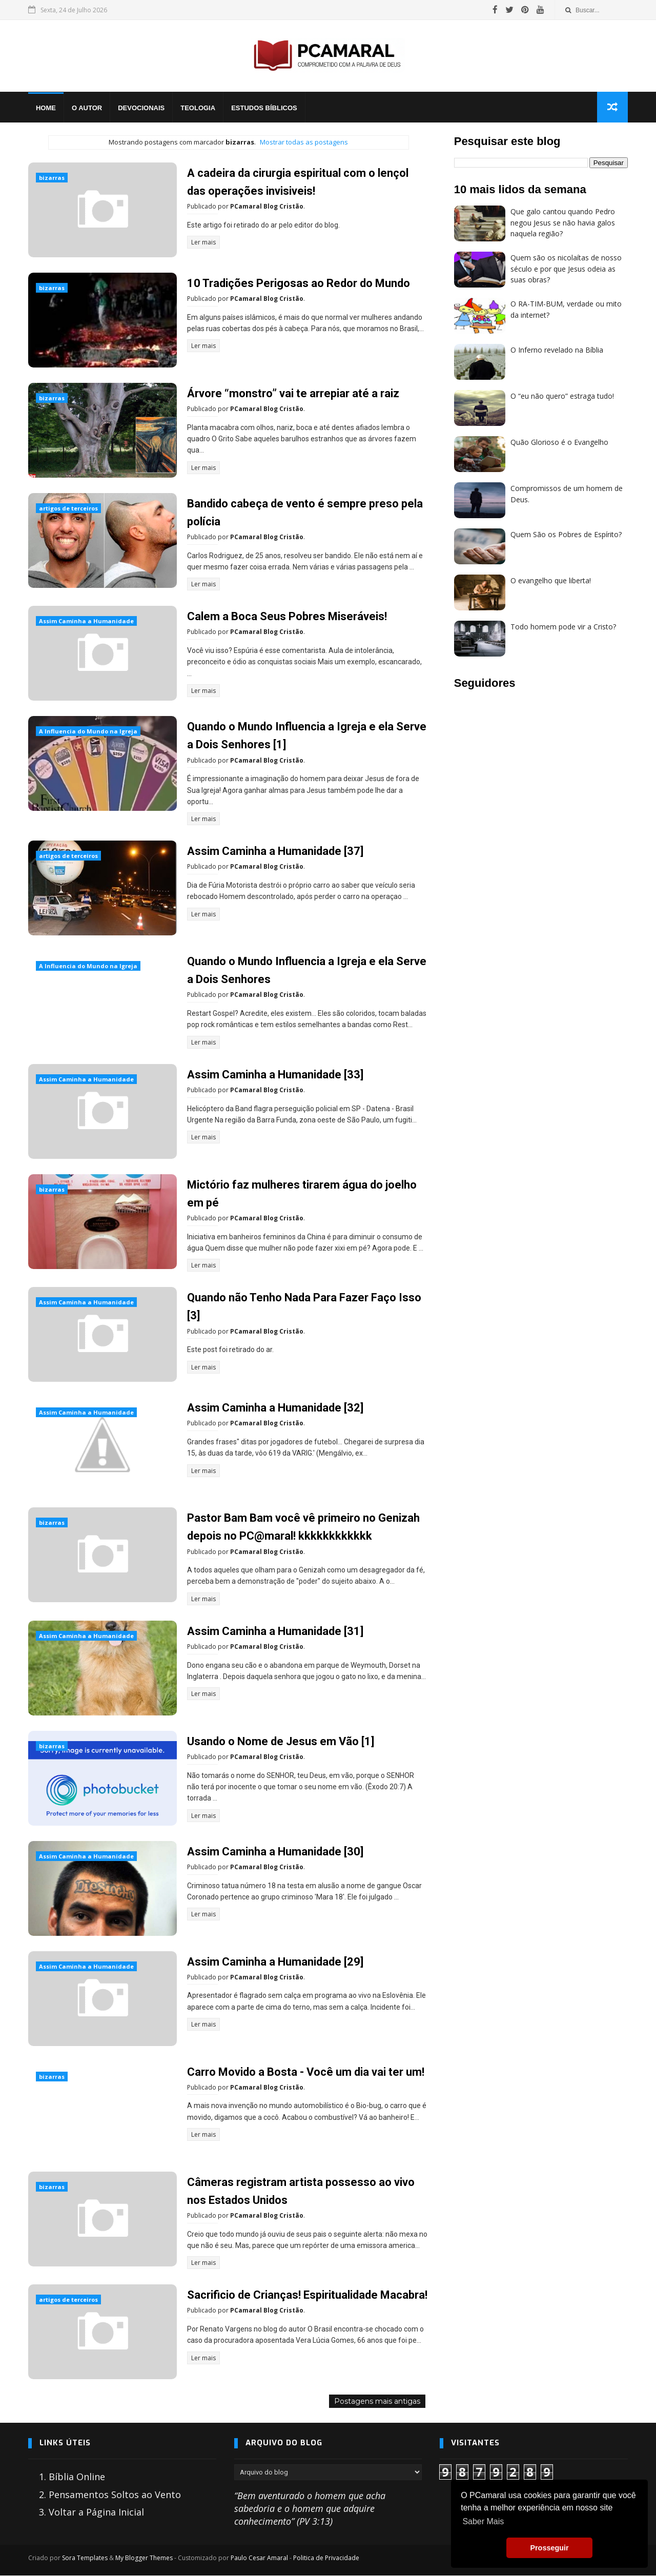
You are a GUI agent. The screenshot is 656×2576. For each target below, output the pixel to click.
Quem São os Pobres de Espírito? (566, 534)
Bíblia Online (77, 2477)
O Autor (87, 108)
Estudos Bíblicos (264, 108)
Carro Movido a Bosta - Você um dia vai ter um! (305, 2072)
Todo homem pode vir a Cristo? (563, 626)
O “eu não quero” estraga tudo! (562, 396)
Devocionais (141, 108)
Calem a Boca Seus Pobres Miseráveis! (287, 616)
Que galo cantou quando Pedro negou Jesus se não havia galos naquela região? (562, 222)
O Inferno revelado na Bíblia (556, 350)
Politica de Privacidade (326, 2558)
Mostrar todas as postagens (304, 142)
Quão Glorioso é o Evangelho (559, 442)
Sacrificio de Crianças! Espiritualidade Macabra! (307, 2295)
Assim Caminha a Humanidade (86, 621)
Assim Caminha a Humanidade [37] (275, 851)
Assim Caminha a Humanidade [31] (275, 1631)
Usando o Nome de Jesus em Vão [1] (280, 1741)
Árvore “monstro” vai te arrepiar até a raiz (293, 393)
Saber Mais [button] (483, 2521)
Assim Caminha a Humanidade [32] (275, 1408)
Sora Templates (85, 2558)
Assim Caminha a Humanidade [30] (275, 1851)
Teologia (197, 108)
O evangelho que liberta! (550, 580)
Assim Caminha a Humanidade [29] (275, 1961)
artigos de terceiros (68, 508)
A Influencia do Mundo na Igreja (88, 731)
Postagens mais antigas (377, 2401)
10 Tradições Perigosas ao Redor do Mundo (298, 283)
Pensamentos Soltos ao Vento (115, 2494)
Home (46, 108)
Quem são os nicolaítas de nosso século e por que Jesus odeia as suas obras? (566, 268)
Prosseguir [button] (549, 2548)
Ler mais (203, 242)
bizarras (52, 177)
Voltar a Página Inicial (96, 2512)
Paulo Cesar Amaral (259, 2558)
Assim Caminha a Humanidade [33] (275, 1074)
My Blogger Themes (144, 2558)
